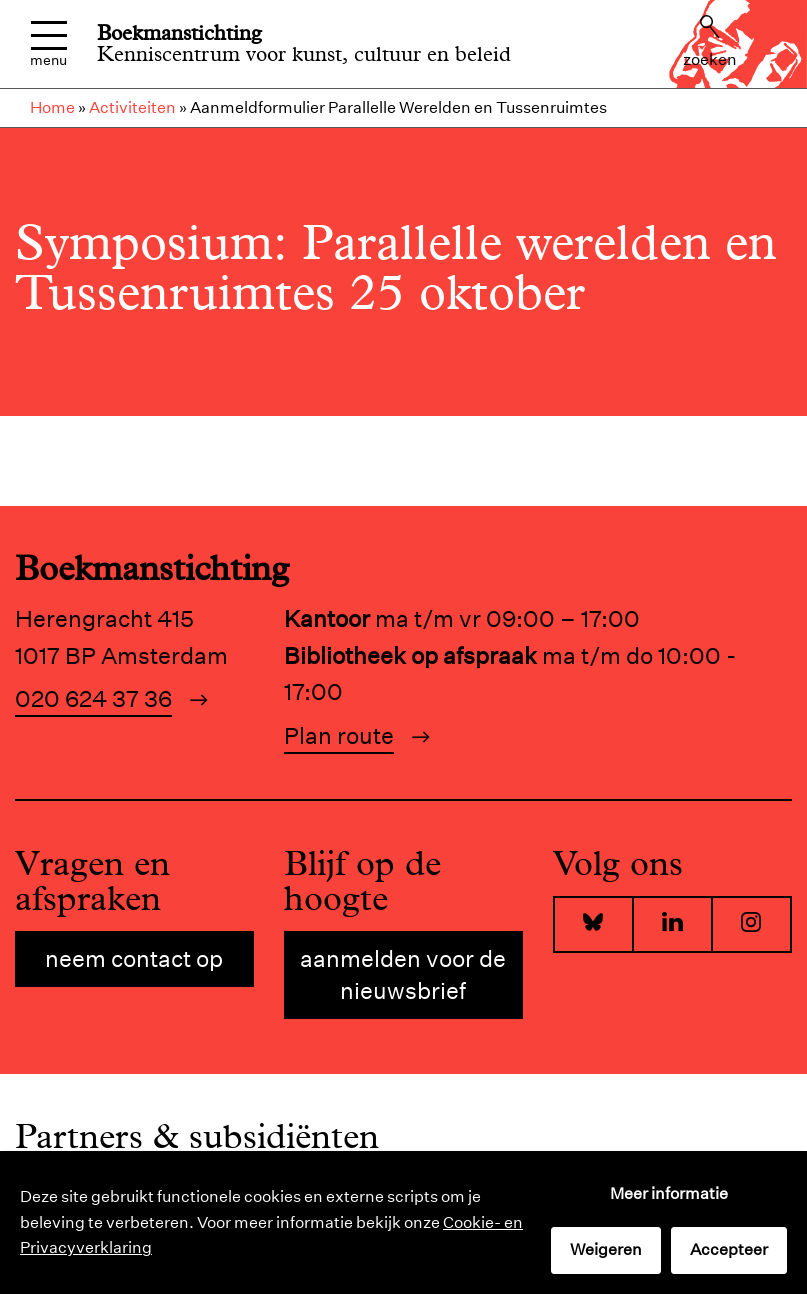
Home (52, 107)
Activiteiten (132, 107)
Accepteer (729, 1249)
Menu (48, 44)
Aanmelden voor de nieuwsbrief (403, 974)
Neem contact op (134, 958)
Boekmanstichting (179, 33)
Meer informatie (669, 1193)
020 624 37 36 (93, 698)
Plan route (339, 735)
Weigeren (606, 1249)
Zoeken (710, 42)
